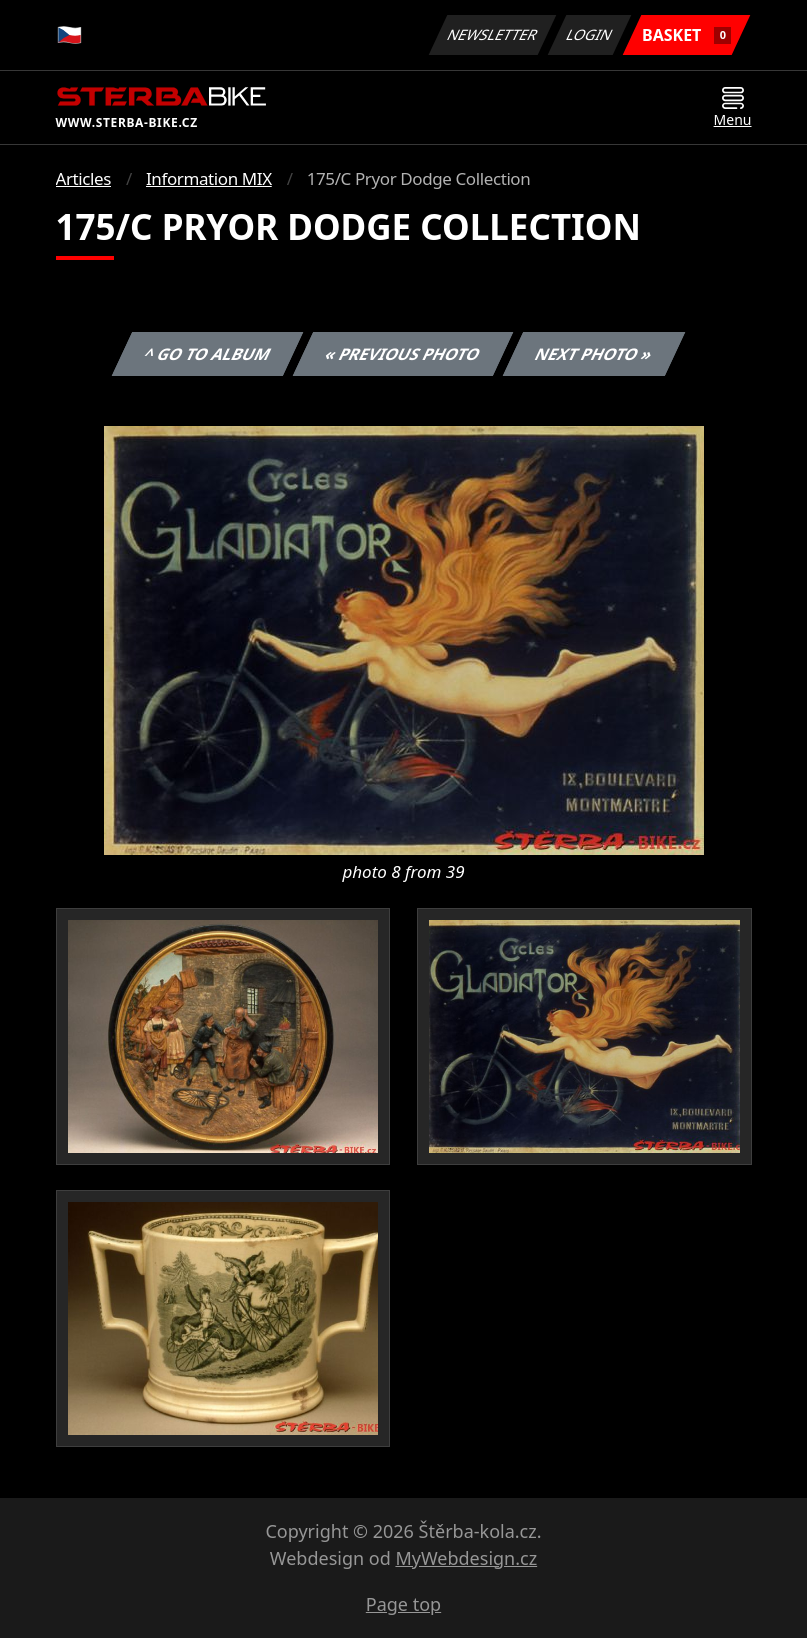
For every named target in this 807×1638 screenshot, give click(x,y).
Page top (403, 1604)
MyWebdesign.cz (466, 1558)
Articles (83, 178)
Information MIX (209, 178)
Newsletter (493, 34)
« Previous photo (403, 354)
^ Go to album (208, 354)
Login (590, 34)
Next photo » (594, 354)
